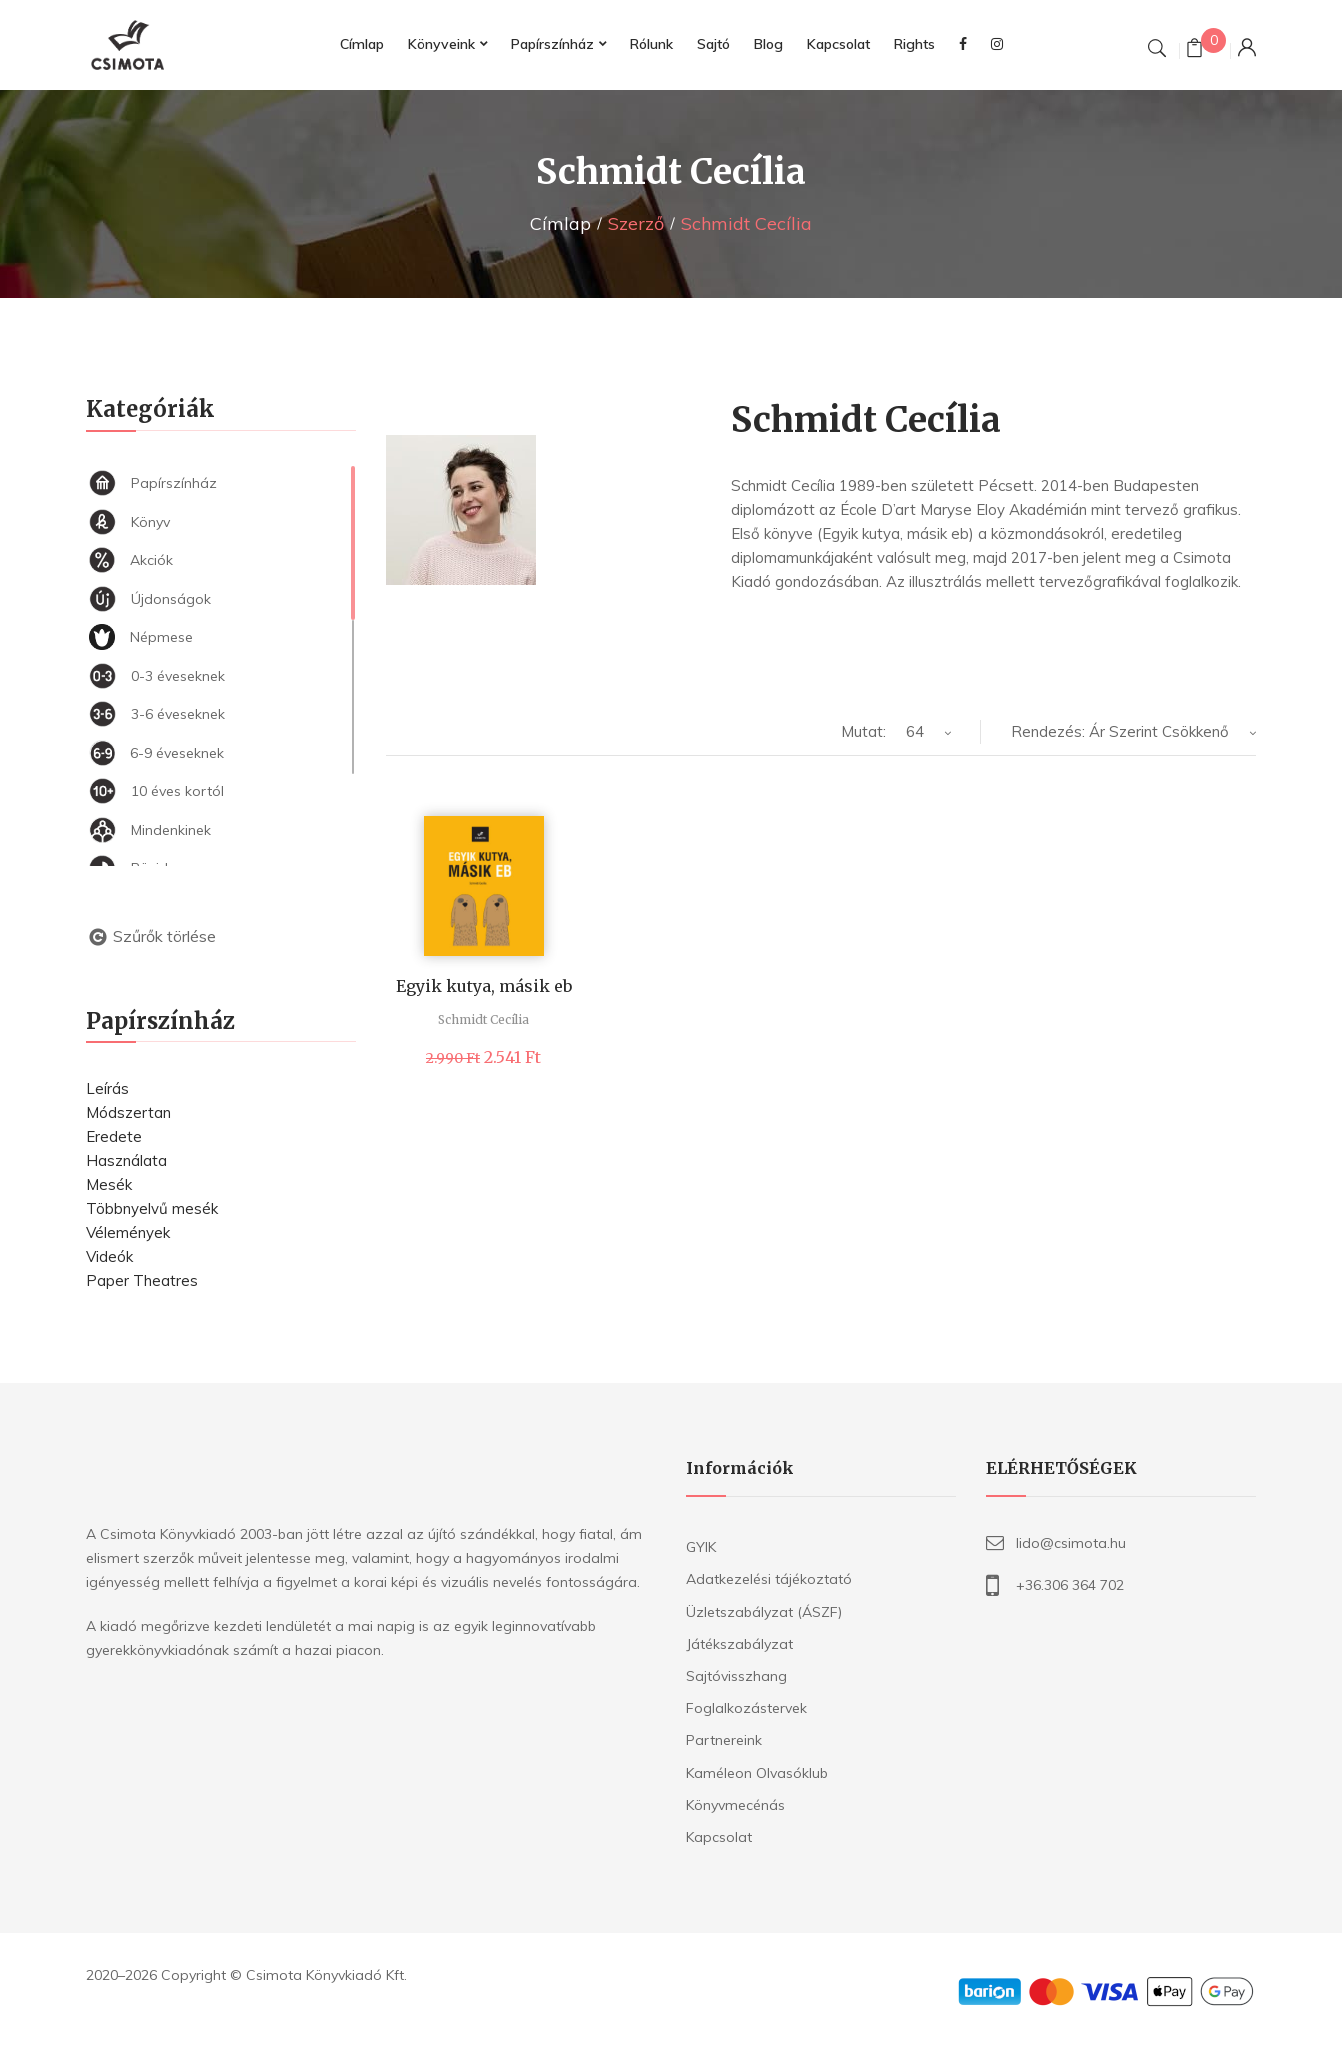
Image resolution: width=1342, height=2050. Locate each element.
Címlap (560, 223)
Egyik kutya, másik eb (484, 986)
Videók (109, 1256)
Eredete (114, 1136)
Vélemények (128, 1232)
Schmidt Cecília (483, 1019)
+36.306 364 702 (1070, 1585)
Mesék (109, 1184)
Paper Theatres (142, 1280)
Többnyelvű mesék (152, 1208)
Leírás (107, 1088)
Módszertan (128, 1112)
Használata (126, 1160)
